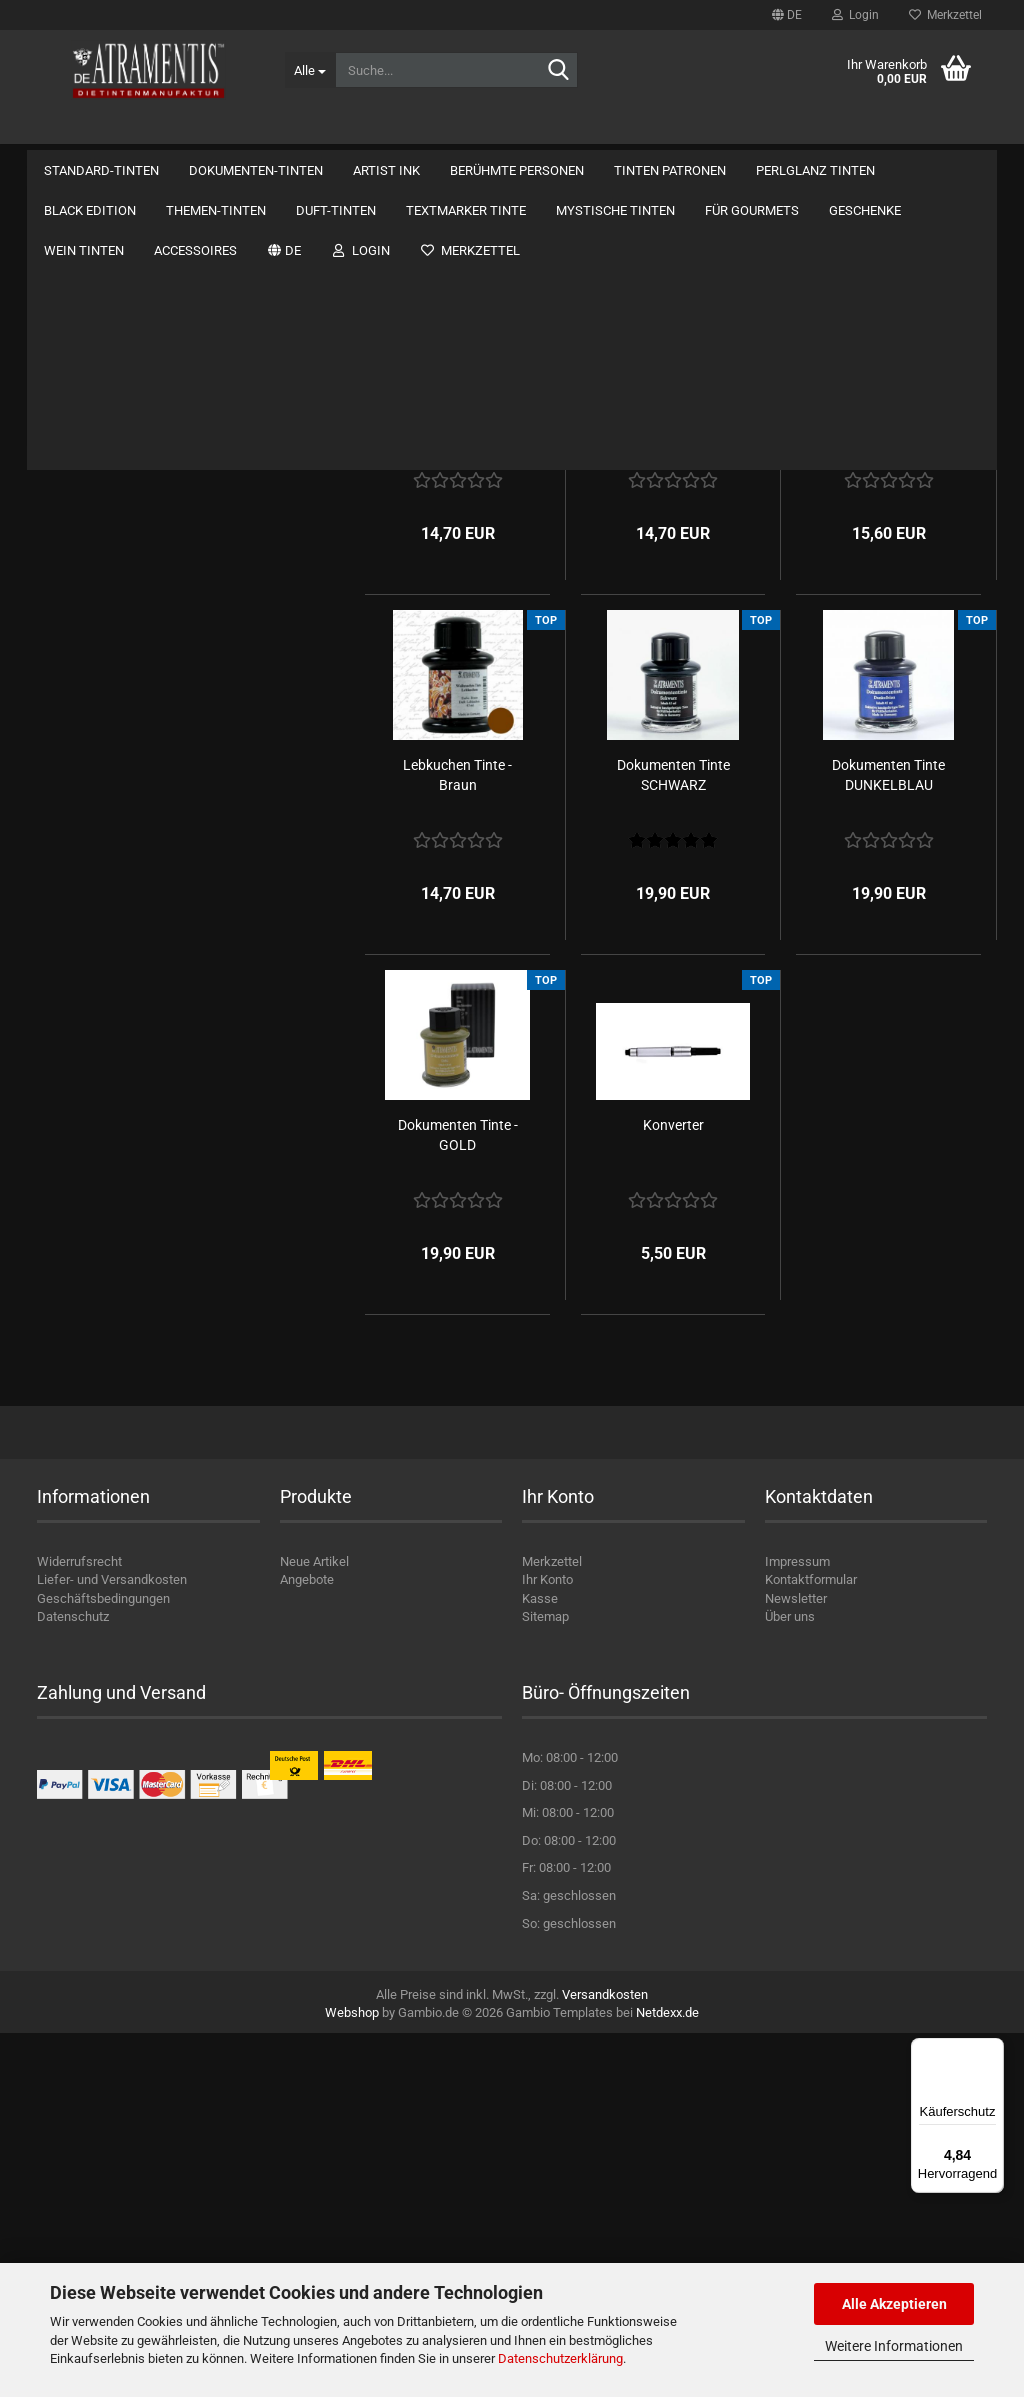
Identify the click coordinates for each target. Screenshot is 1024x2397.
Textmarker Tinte (91, 904)
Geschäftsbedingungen (103, 1962)
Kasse (540, 1962)
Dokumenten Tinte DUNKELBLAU (888, 1139)
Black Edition (79, 786)
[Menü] (992, 2050)
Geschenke (75, 1023)
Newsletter (796, 1962)
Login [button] (855, 15)
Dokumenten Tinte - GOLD (458, 1499)
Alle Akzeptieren (894, 2304)
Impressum (797, 1925)
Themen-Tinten (86, 825)
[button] (787, 15)
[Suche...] (310, 70)
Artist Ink (386, 130)
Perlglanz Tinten (88, 746)
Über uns (944, 130)
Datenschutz (73, 1981)
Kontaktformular (811, 1944)
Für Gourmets (81, 984)
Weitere (640, 130)
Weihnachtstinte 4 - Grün (673, 779)
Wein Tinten (77, 1063)
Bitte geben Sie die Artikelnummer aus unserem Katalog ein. (177, 1250)
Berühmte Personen (517, 130)
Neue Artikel (314, 1925)
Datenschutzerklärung (560, 2358)
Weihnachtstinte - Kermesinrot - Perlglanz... (889, 789)
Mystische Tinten (92, 944)
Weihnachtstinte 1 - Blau (457, 779)
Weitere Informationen (894, 2346)
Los (296, 1342)
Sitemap (545, 1981)
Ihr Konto (547, 1944)
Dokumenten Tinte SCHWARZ (673, 1139)
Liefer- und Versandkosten (112, 1944)
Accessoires (78, 1102)
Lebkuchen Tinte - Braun (457, 1139)
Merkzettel (945, 15)
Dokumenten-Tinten (256, 130)
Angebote (307, 1944)
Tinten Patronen (88, 707)
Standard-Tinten (101, 130)
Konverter (673, 1489)
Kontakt (841, 130)
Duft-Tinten (75, 865)
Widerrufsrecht (79, 1925)
